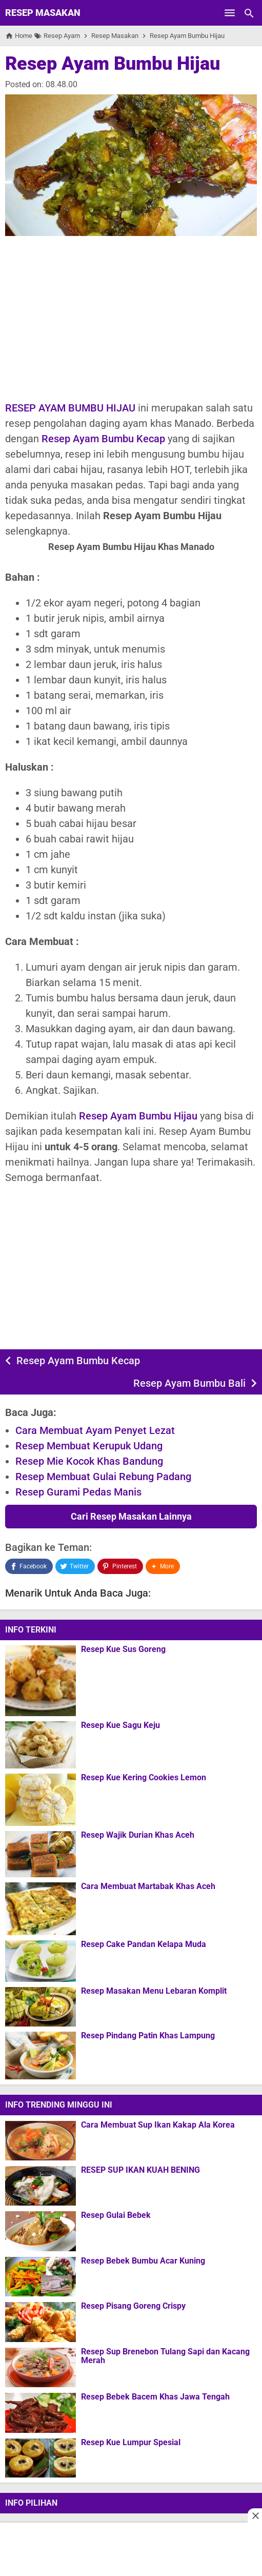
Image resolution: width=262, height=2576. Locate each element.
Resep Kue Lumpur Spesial (130, 2442)
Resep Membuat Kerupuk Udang (89, 1446)
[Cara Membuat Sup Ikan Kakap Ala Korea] (40, 2140)
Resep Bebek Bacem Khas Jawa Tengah (155, 2397)
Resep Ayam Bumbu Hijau (112, 63)
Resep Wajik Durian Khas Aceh (137, 1835)
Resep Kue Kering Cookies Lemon (143, 1777)
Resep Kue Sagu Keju (120, 1725)
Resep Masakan (42, 12)
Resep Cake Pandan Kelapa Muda (143, 1944)
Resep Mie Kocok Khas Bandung (89, 1461)
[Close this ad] (255, 2515)
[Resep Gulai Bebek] (40, 2231)
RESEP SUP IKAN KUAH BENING (140, 2170)
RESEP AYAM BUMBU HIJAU (70, 408)
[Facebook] (29, 1566)
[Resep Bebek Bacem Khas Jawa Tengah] (40, 2412)
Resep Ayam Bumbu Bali (189, 1383)
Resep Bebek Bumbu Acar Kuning (143, 2261)
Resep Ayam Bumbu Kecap (103, 438)
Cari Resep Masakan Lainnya (131, 1516)
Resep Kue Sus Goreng (123, 1649)
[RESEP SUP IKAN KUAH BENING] (40, 2186)
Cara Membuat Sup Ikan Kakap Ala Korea (158, 2125)
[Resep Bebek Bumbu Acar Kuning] (40, 2276)
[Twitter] (75, 1566)
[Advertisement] (131, 318)
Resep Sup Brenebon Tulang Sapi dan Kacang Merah (165, 2356)
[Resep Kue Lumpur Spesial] (40, 2457)
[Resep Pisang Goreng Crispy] (40, 2322)
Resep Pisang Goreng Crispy (133, 2306)
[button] (163, 1566)
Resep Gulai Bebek (116, 2215)
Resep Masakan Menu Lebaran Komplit (154, 1991)
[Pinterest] (120, 1566)
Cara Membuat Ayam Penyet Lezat (95, 1430)
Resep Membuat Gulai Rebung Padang (103, 1476)
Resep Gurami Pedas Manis (78, 1492)
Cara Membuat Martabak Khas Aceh (148, 1886)
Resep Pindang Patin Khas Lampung (148, 2035)
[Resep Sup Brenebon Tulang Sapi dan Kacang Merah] (40, 2367)
